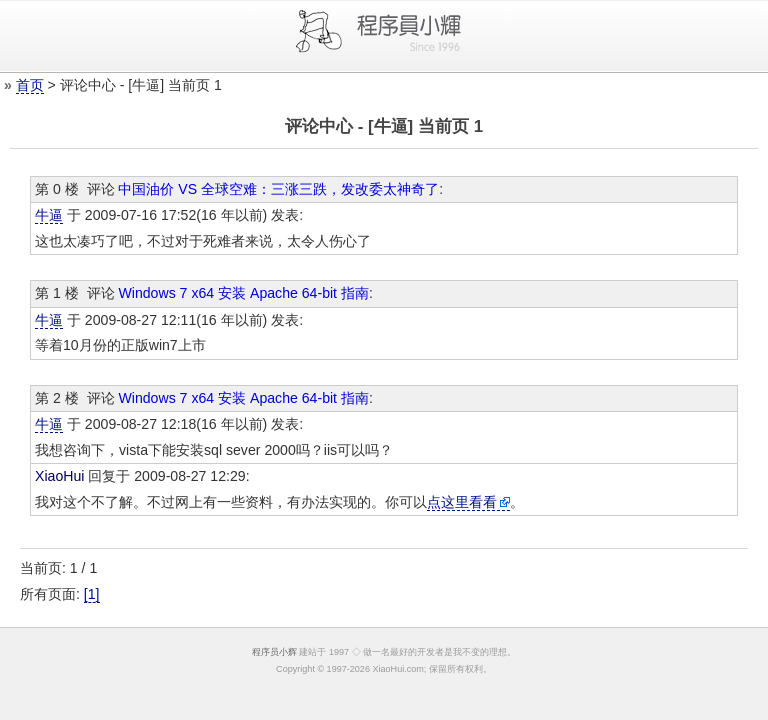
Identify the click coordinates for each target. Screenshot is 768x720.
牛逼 (49, 215)
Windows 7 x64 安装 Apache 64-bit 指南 (243, 293)
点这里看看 (462, 502)
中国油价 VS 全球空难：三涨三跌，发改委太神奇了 (278, 189)
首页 (30, 85)
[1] (92, 594)
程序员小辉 (274, 652)
